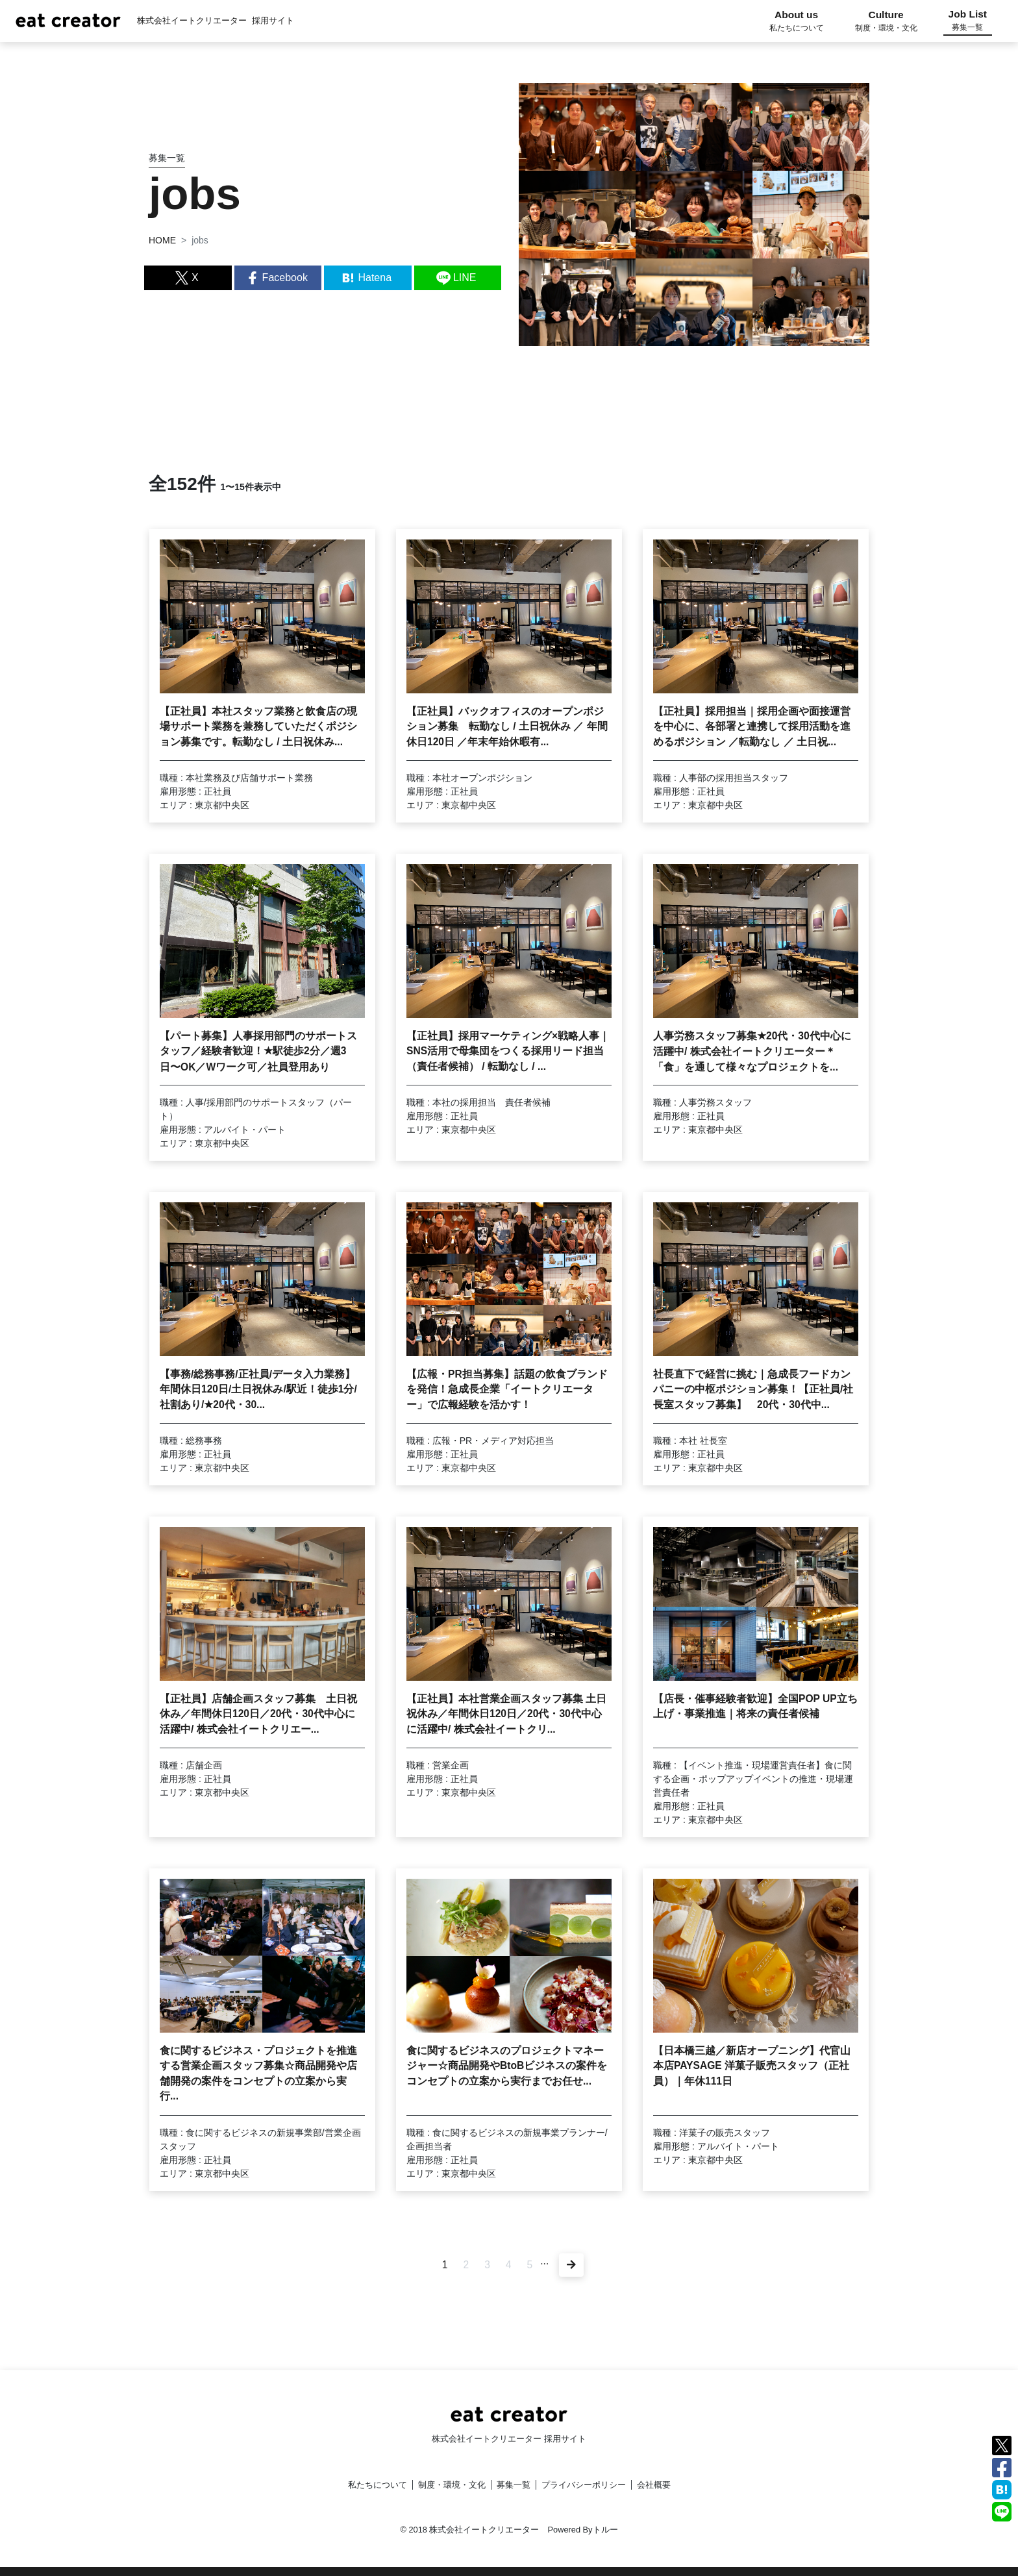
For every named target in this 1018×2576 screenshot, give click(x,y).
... (545, 2260)
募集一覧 (513, 2485)
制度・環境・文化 (452, 2485)
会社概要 (654, 2485)
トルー (605, 2529)
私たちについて (377, 2485)
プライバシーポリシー (583, 2485)
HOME (162, 240)
